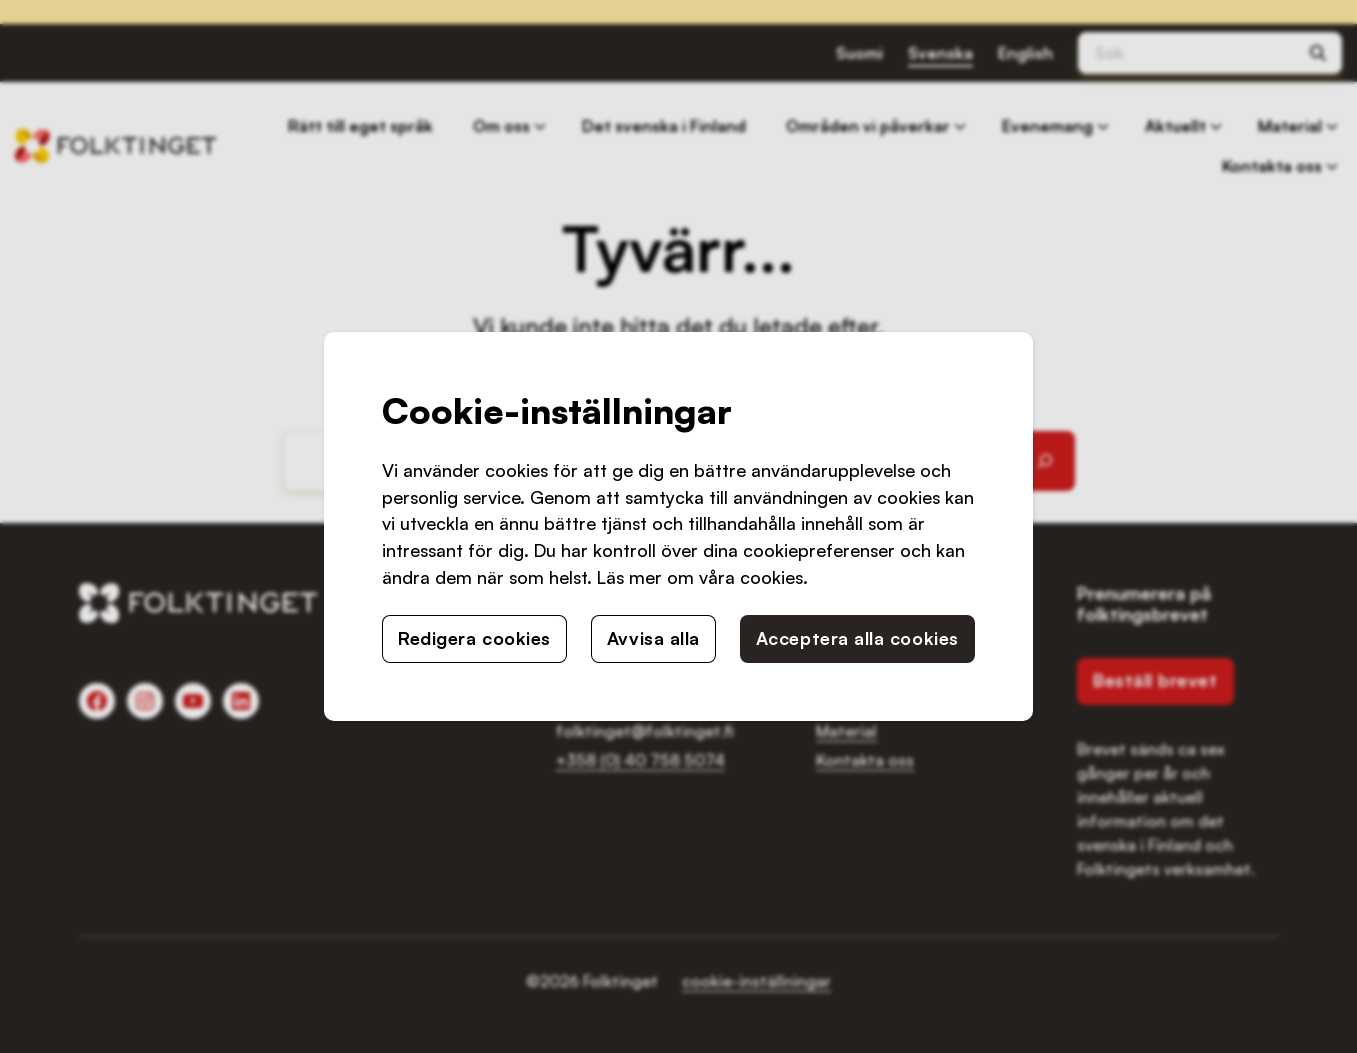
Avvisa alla (653, 638)
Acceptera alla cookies (857, 638)
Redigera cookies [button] (474, 638)
